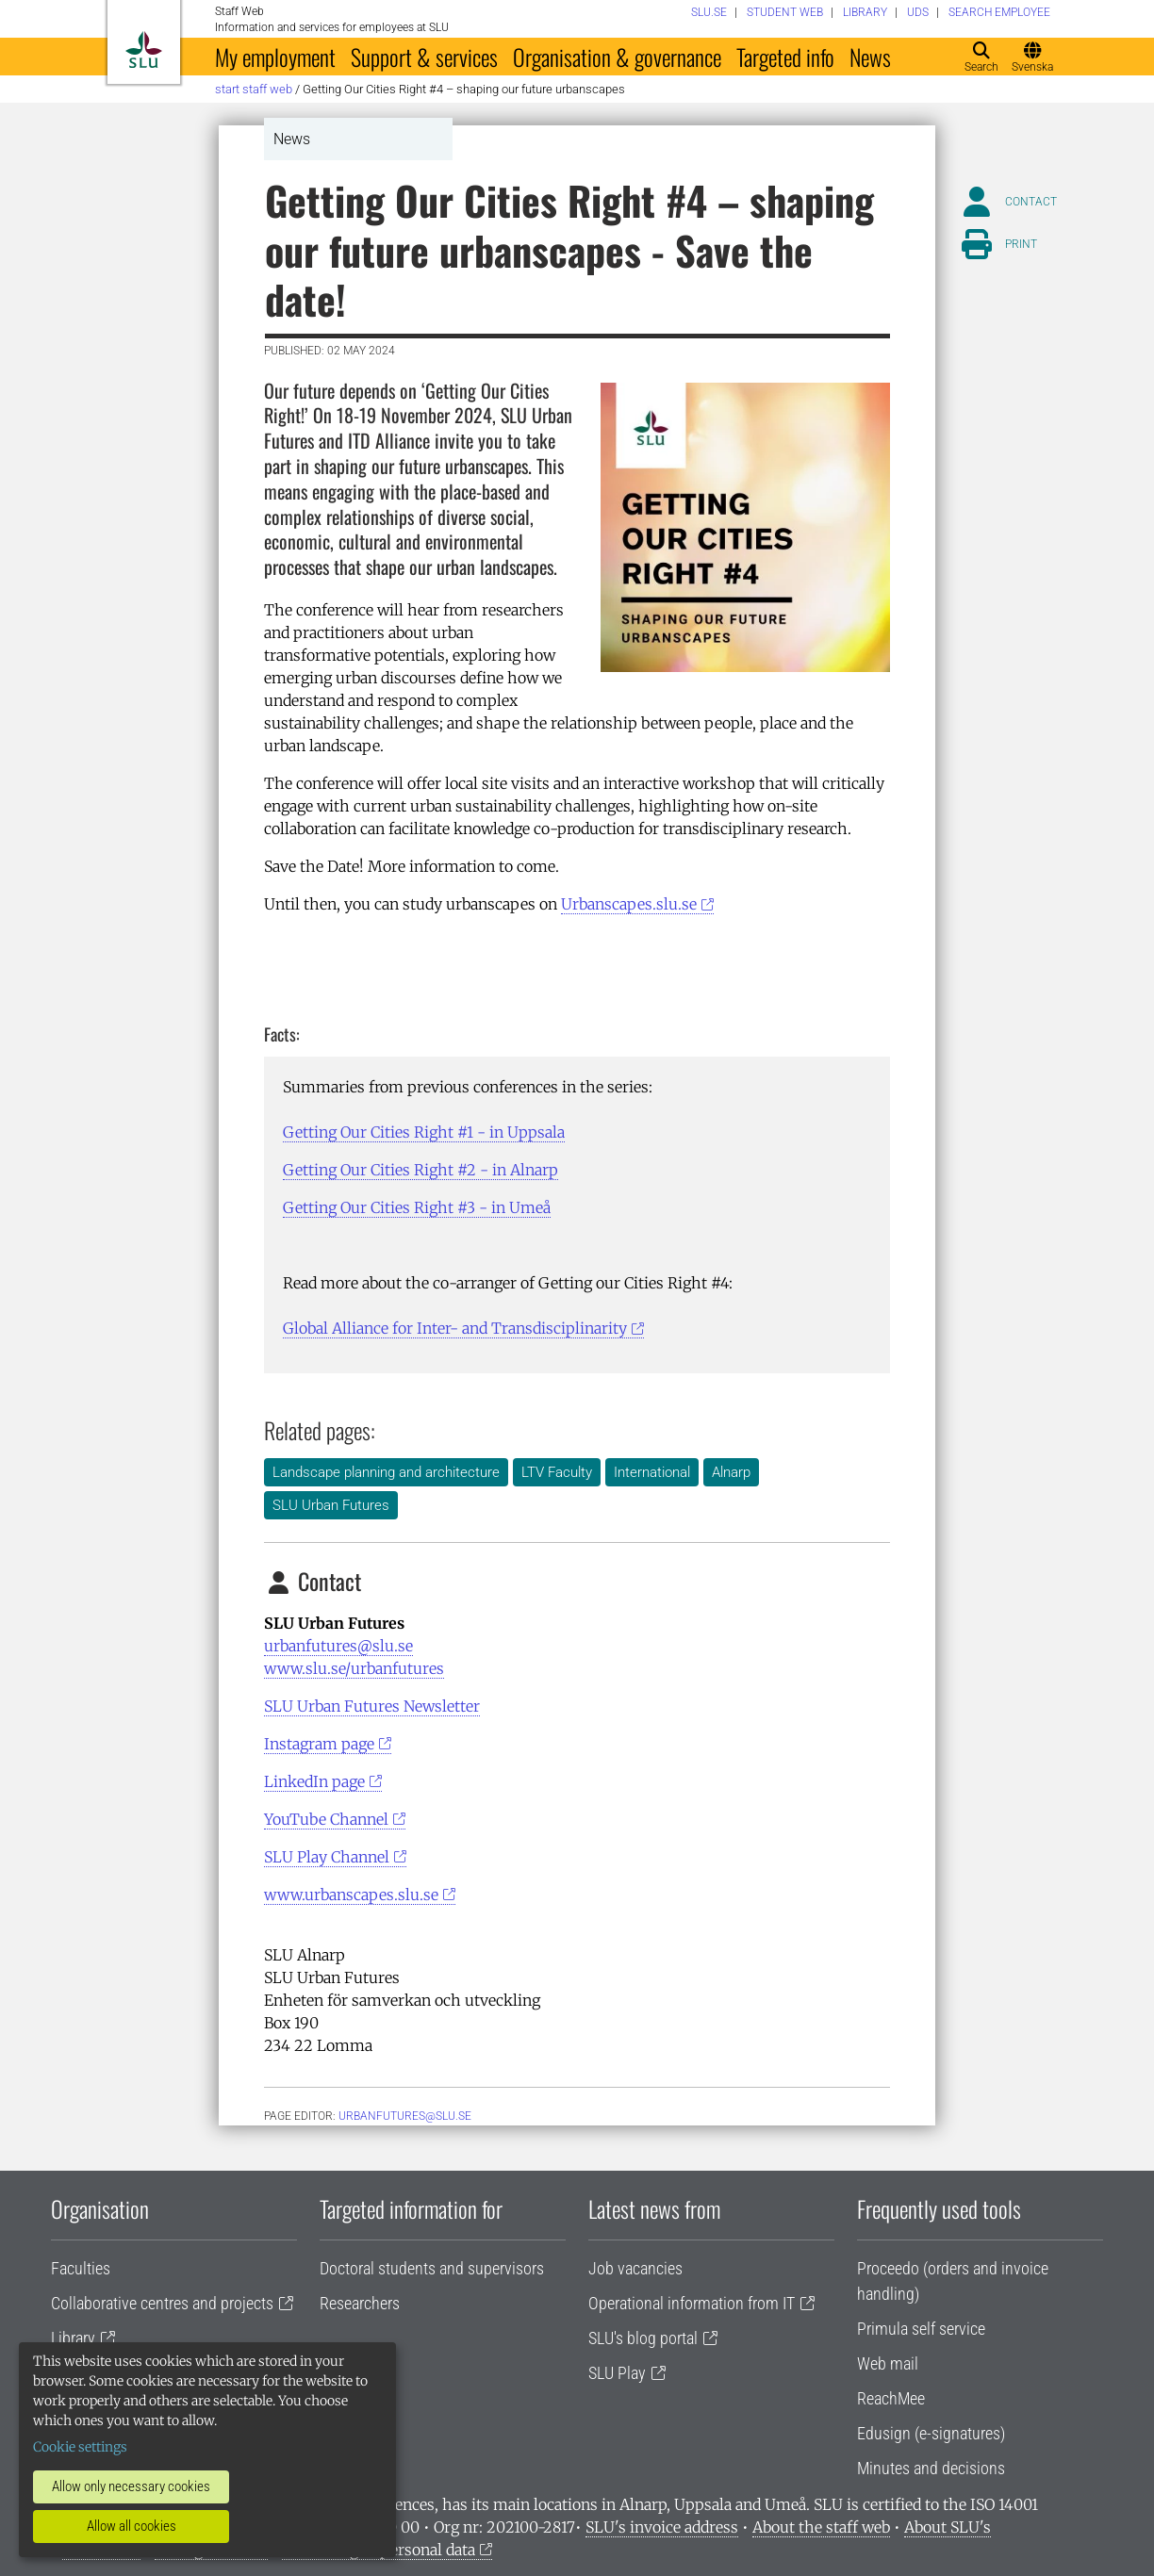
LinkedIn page (314, 1781)
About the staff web (821, 2527)
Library (73, 2338)
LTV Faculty (556, 1472)
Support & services (424, 57)
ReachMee (891, 2398)
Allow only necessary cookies (131, 2486)
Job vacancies (635, 2268)
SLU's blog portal (643, 2338)
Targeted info (785, 57)
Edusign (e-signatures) (931, 2433)
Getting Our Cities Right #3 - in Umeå (417, 1207)
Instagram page (319, 1743)
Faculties (80, 2268)
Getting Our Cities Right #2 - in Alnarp (420, 1169)
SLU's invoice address (661, 2527)
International (652, 1472)
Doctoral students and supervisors (432, 2268)
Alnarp (731, 1472)
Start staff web (253, 89)
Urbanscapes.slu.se (629, 903)
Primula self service (921, 2328)
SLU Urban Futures (330, 1505)
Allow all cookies (131, 2526)
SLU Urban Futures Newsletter (372, 1706)
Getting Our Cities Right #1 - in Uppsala (424, 1132)
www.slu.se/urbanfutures (354, 1668)
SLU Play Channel (326, 1856)
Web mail (887, 2363)
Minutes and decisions (931, 2468)
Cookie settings (80, 2446)
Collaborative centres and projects (162, 2303)
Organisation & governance (617, 57)
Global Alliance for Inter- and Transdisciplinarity (455, 1328)
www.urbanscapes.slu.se (351, 1894)
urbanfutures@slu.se (338, 1645)
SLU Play (617, 2373)
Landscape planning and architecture (386, 1472)
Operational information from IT (691, 2303)
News (870, 57)
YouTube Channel (326, 1819)
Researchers (360, 2303)
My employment (275, 57)
